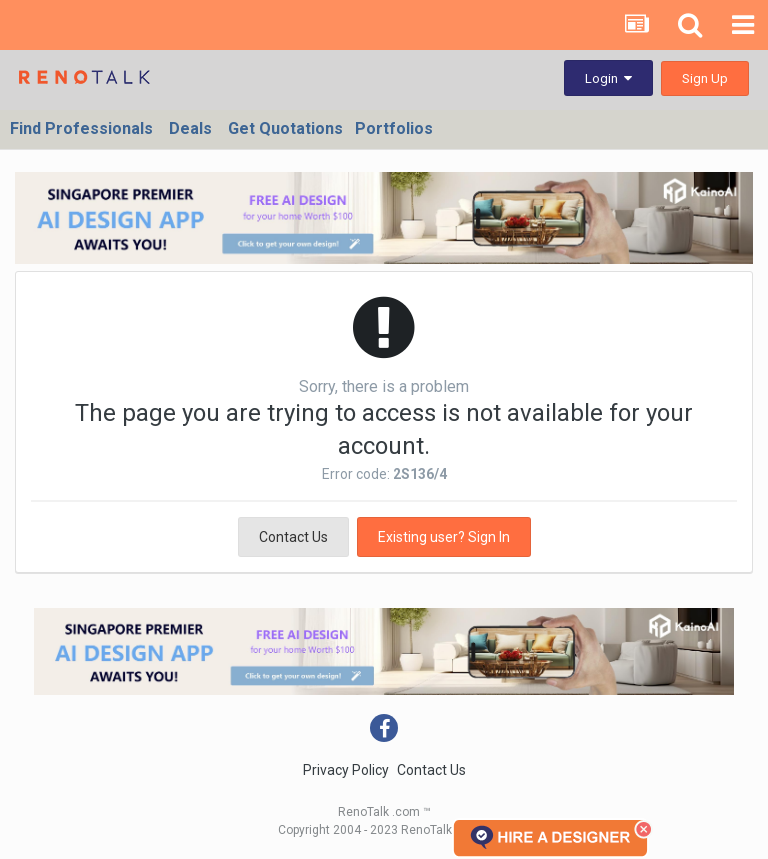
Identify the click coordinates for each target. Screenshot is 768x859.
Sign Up (705, 78)
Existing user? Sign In (444, 537)
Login (608, 78)
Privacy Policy (346, 770)
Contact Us (293, 537)
